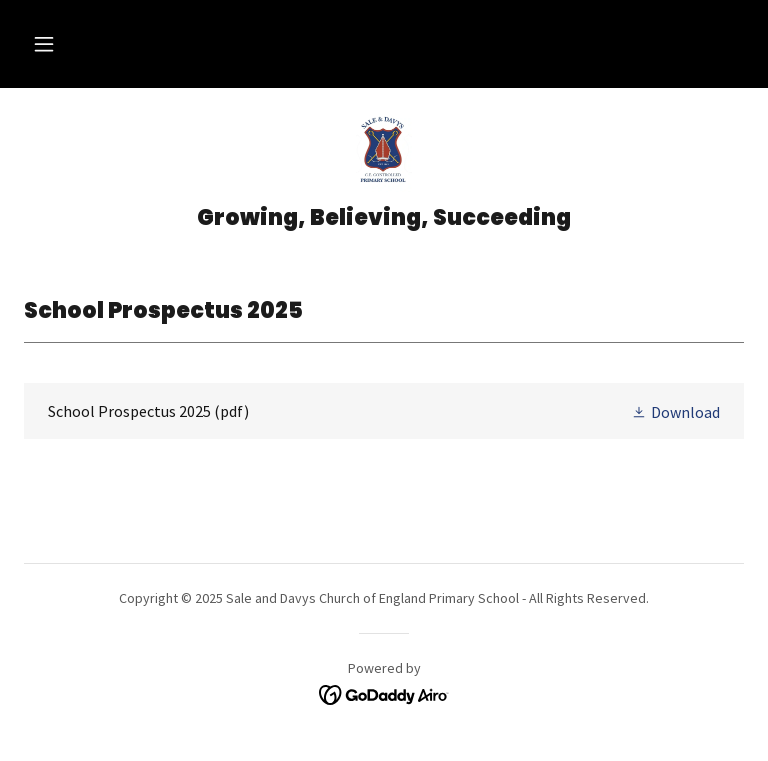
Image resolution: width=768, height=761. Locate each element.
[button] (44, 44)
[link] (384, 152)
